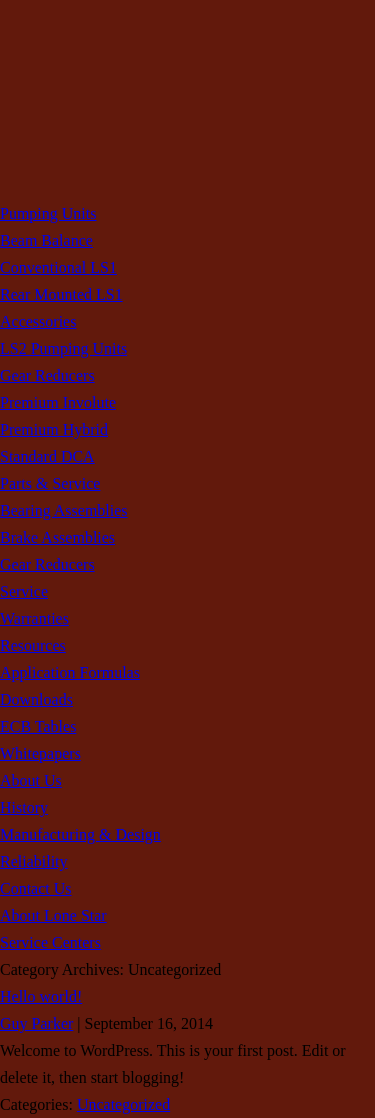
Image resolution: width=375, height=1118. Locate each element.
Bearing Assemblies (64, 510)
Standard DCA (47, 456)
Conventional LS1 (58, 267)
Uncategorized (123, 1104)
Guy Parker (36, 1023)
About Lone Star (53, 915)
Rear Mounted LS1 (61, 294)
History (24, 807)
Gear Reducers (47, 375)
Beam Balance (46, 240)
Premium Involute (58, 402)
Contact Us (36, 888)
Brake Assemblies (57, 537)
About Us (31, 780)
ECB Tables (38, 726)
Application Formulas (70, 672)
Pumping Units (48, 213)
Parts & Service (50, 483)
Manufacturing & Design (80, 834)
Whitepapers (40, 753)
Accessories (38, 321)
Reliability (34, 861)
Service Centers (50, 942)
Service (24, 591)
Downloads (36, 699)
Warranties (34, 618)
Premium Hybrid (54, 429)
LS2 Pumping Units (63, 348)
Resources (33, 645)
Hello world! (41, 996)
